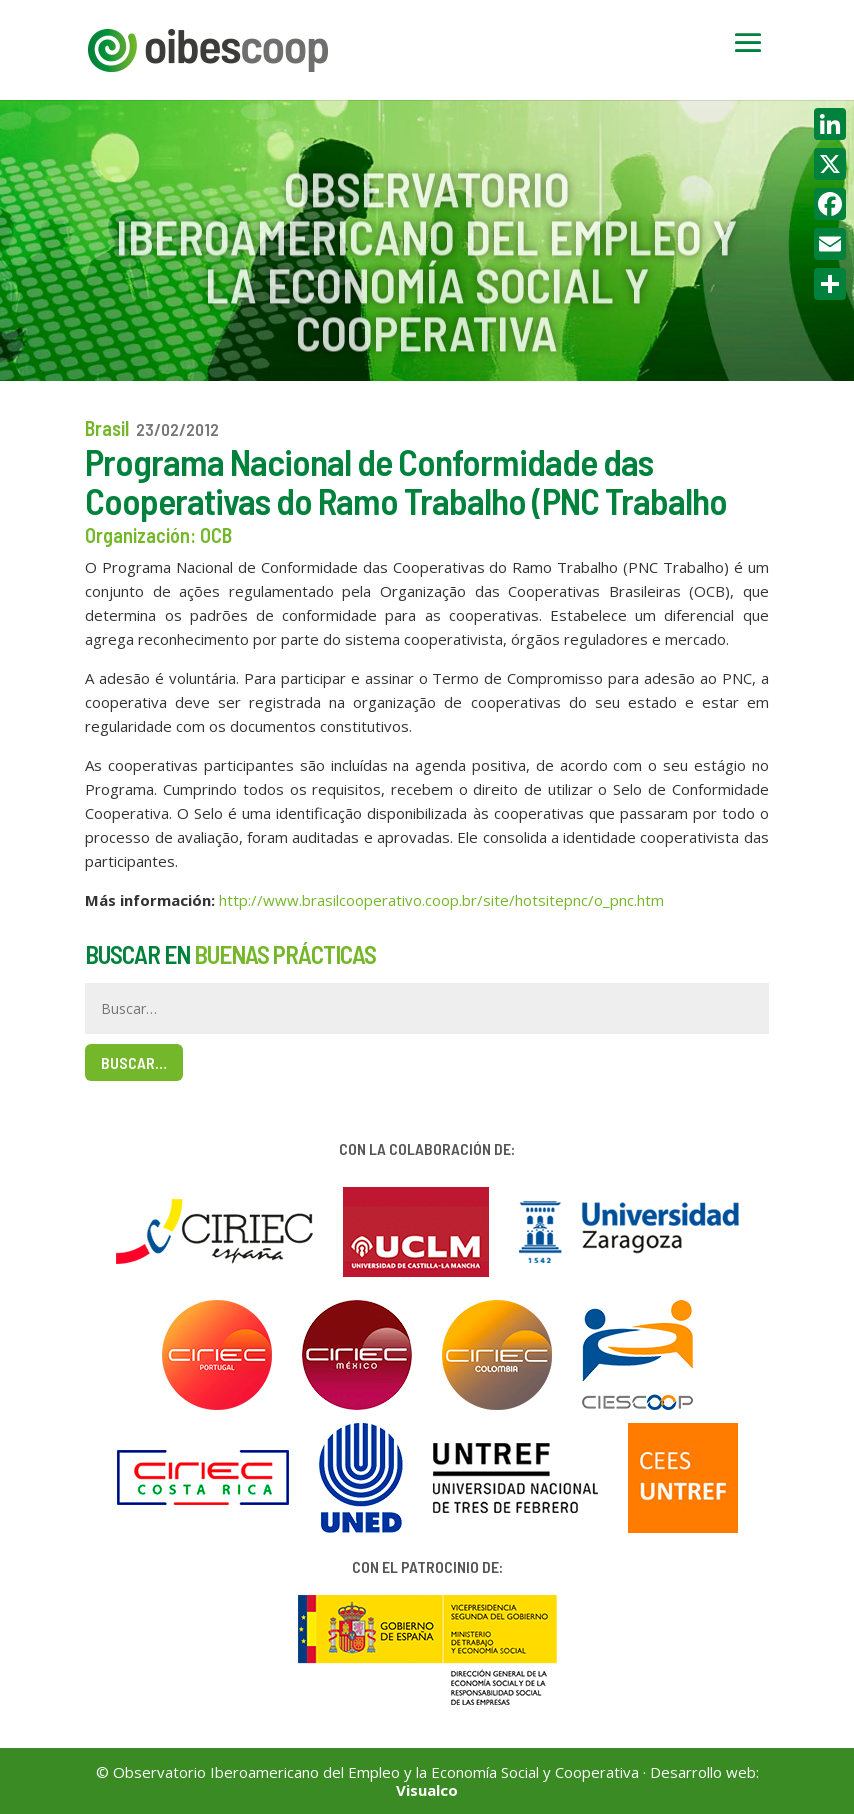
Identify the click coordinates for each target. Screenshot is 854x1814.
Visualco (427, 1790)
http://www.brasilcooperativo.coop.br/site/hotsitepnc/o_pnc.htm (441, 900)
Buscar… (134, 1062)
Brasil (107, 428)
